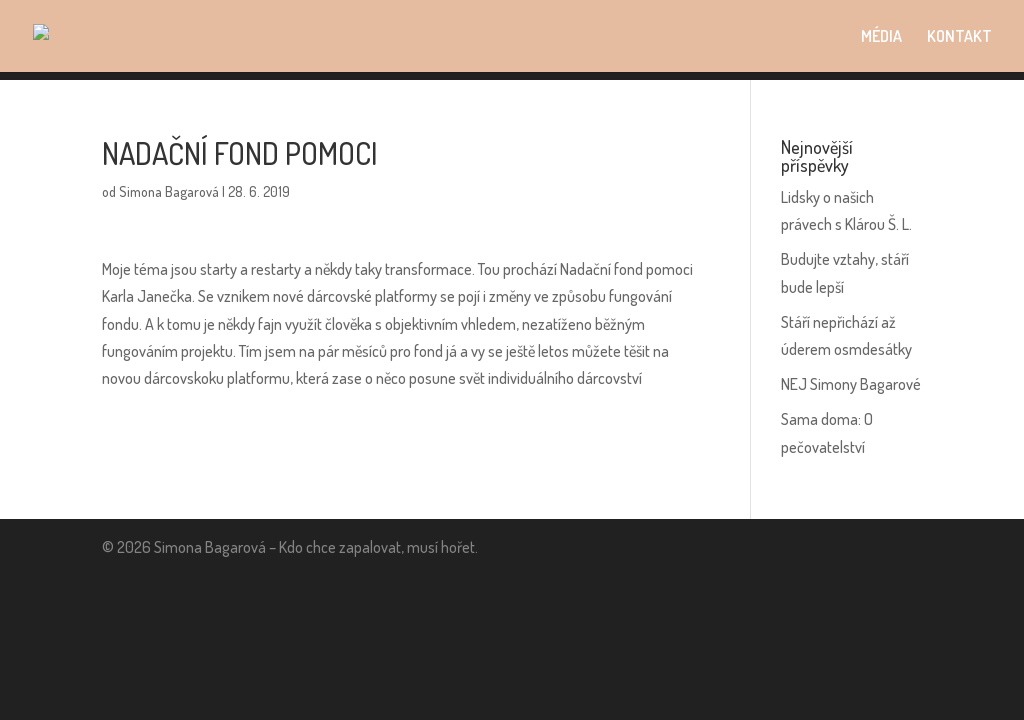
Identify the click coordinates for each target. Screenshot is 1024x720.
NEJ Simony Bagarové (851, 384)
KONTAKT (959, 37)
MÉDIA (881, 37)
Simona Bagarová (169, 191)
